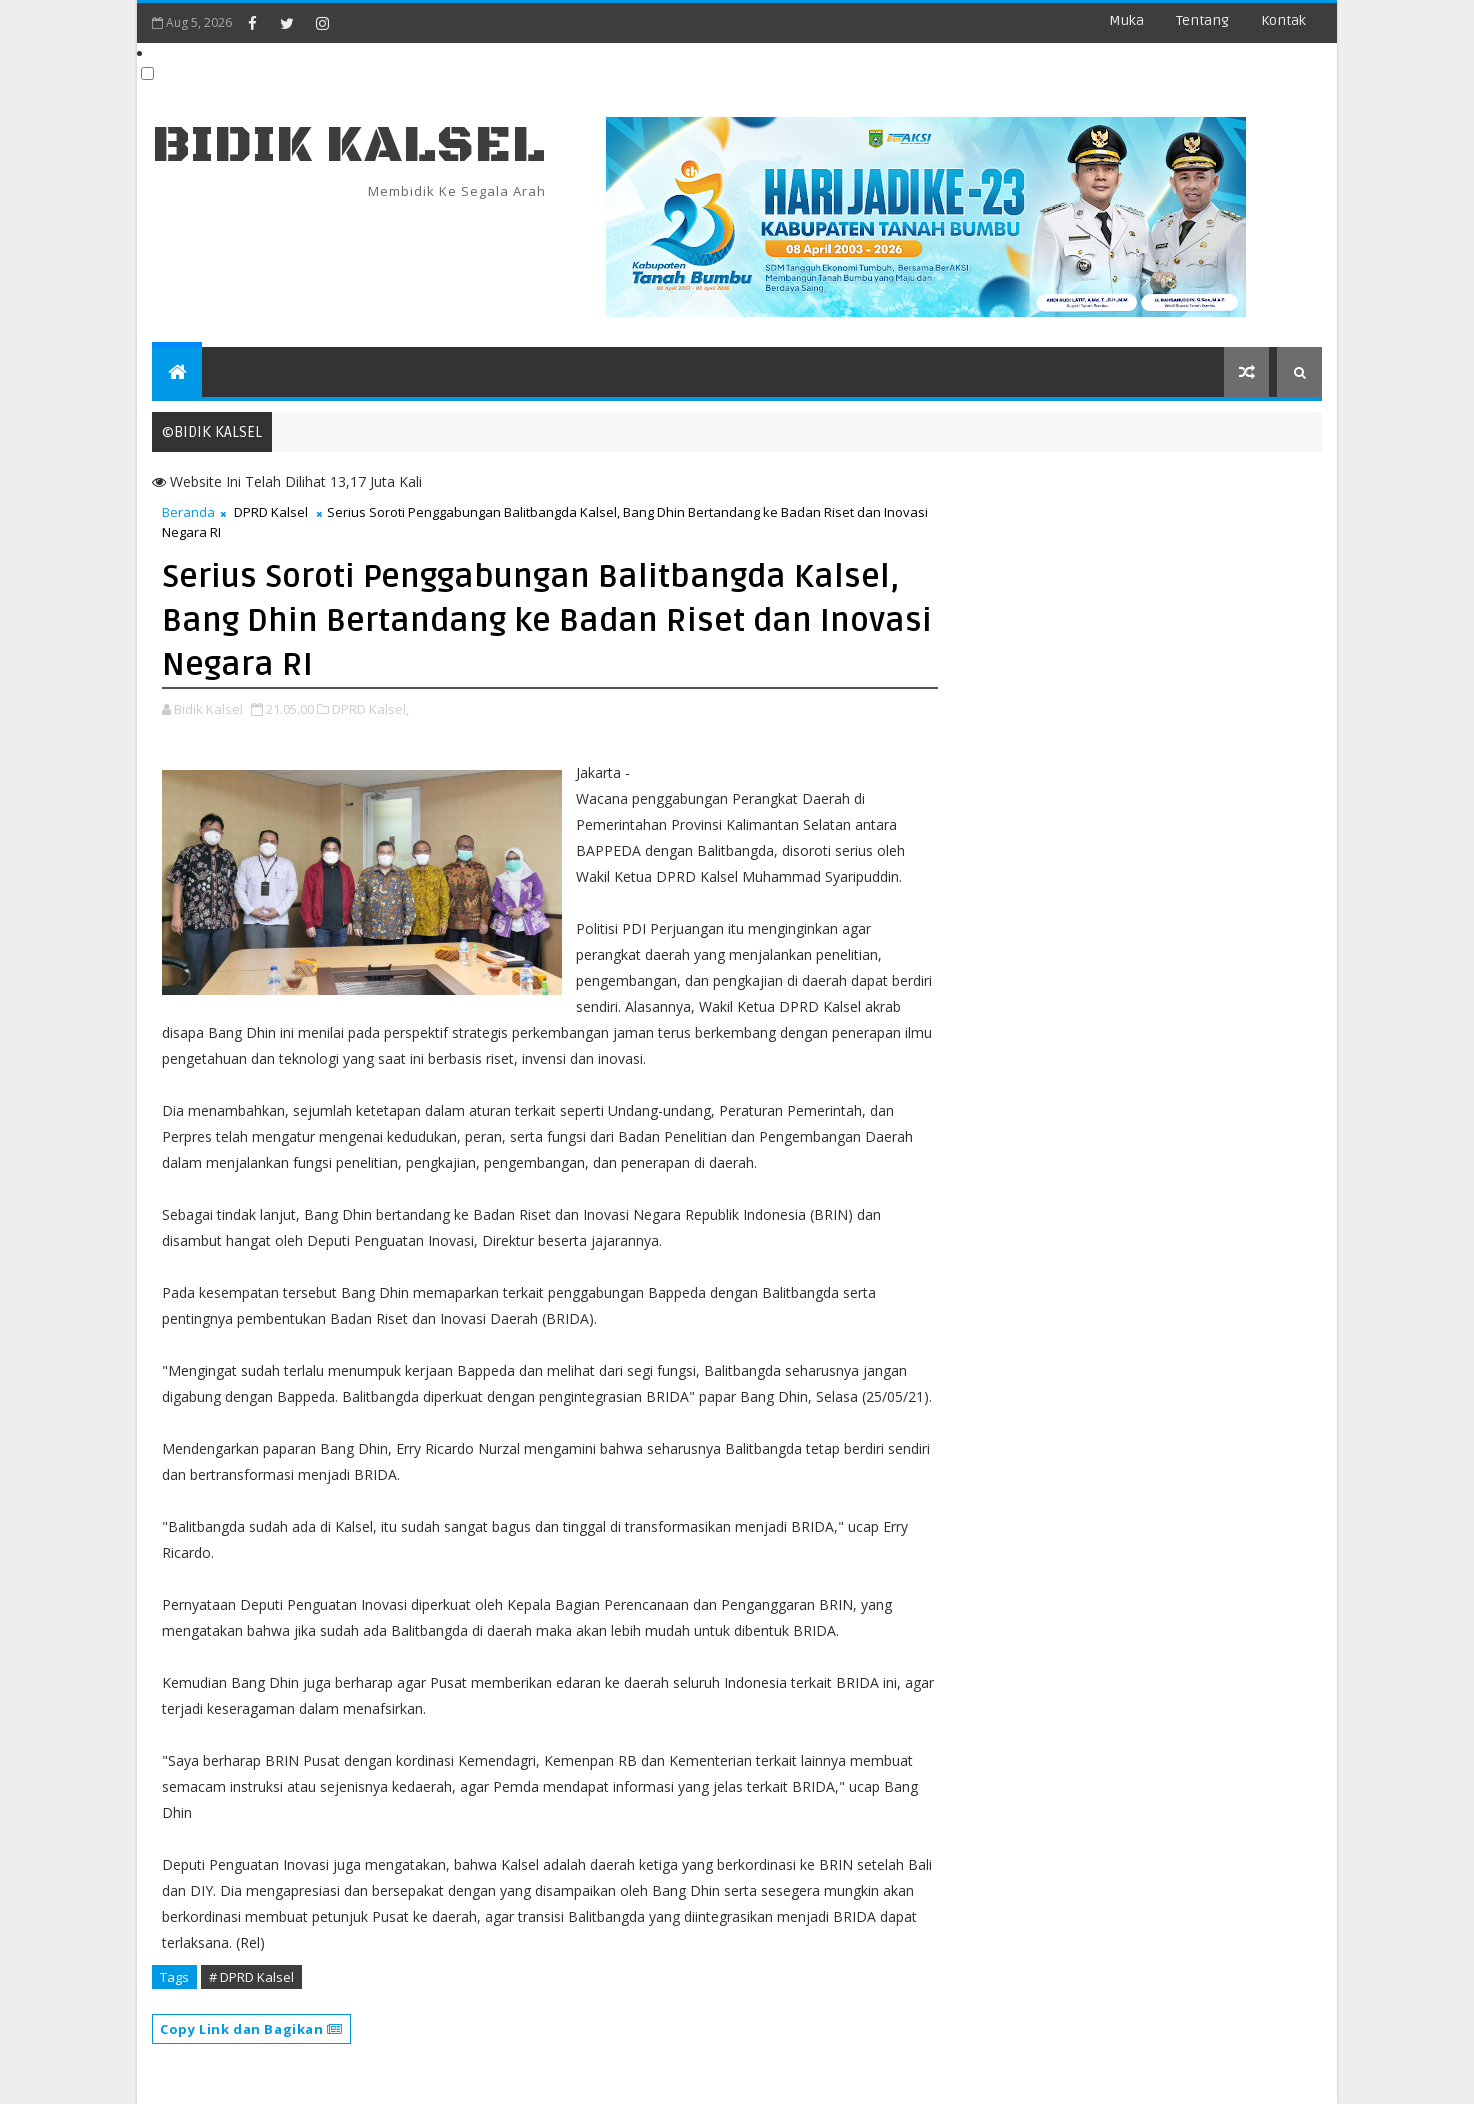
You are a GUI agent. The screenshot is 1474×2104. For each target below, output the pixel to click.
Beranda (188, 512)
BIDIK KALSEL (349, 145)
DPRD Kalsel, (370, 709)
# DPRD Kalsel (251, 1977)
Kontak (1283, 20)
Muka (1126, 20)
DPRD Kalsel (271, 512)
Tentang (1202, 20)
